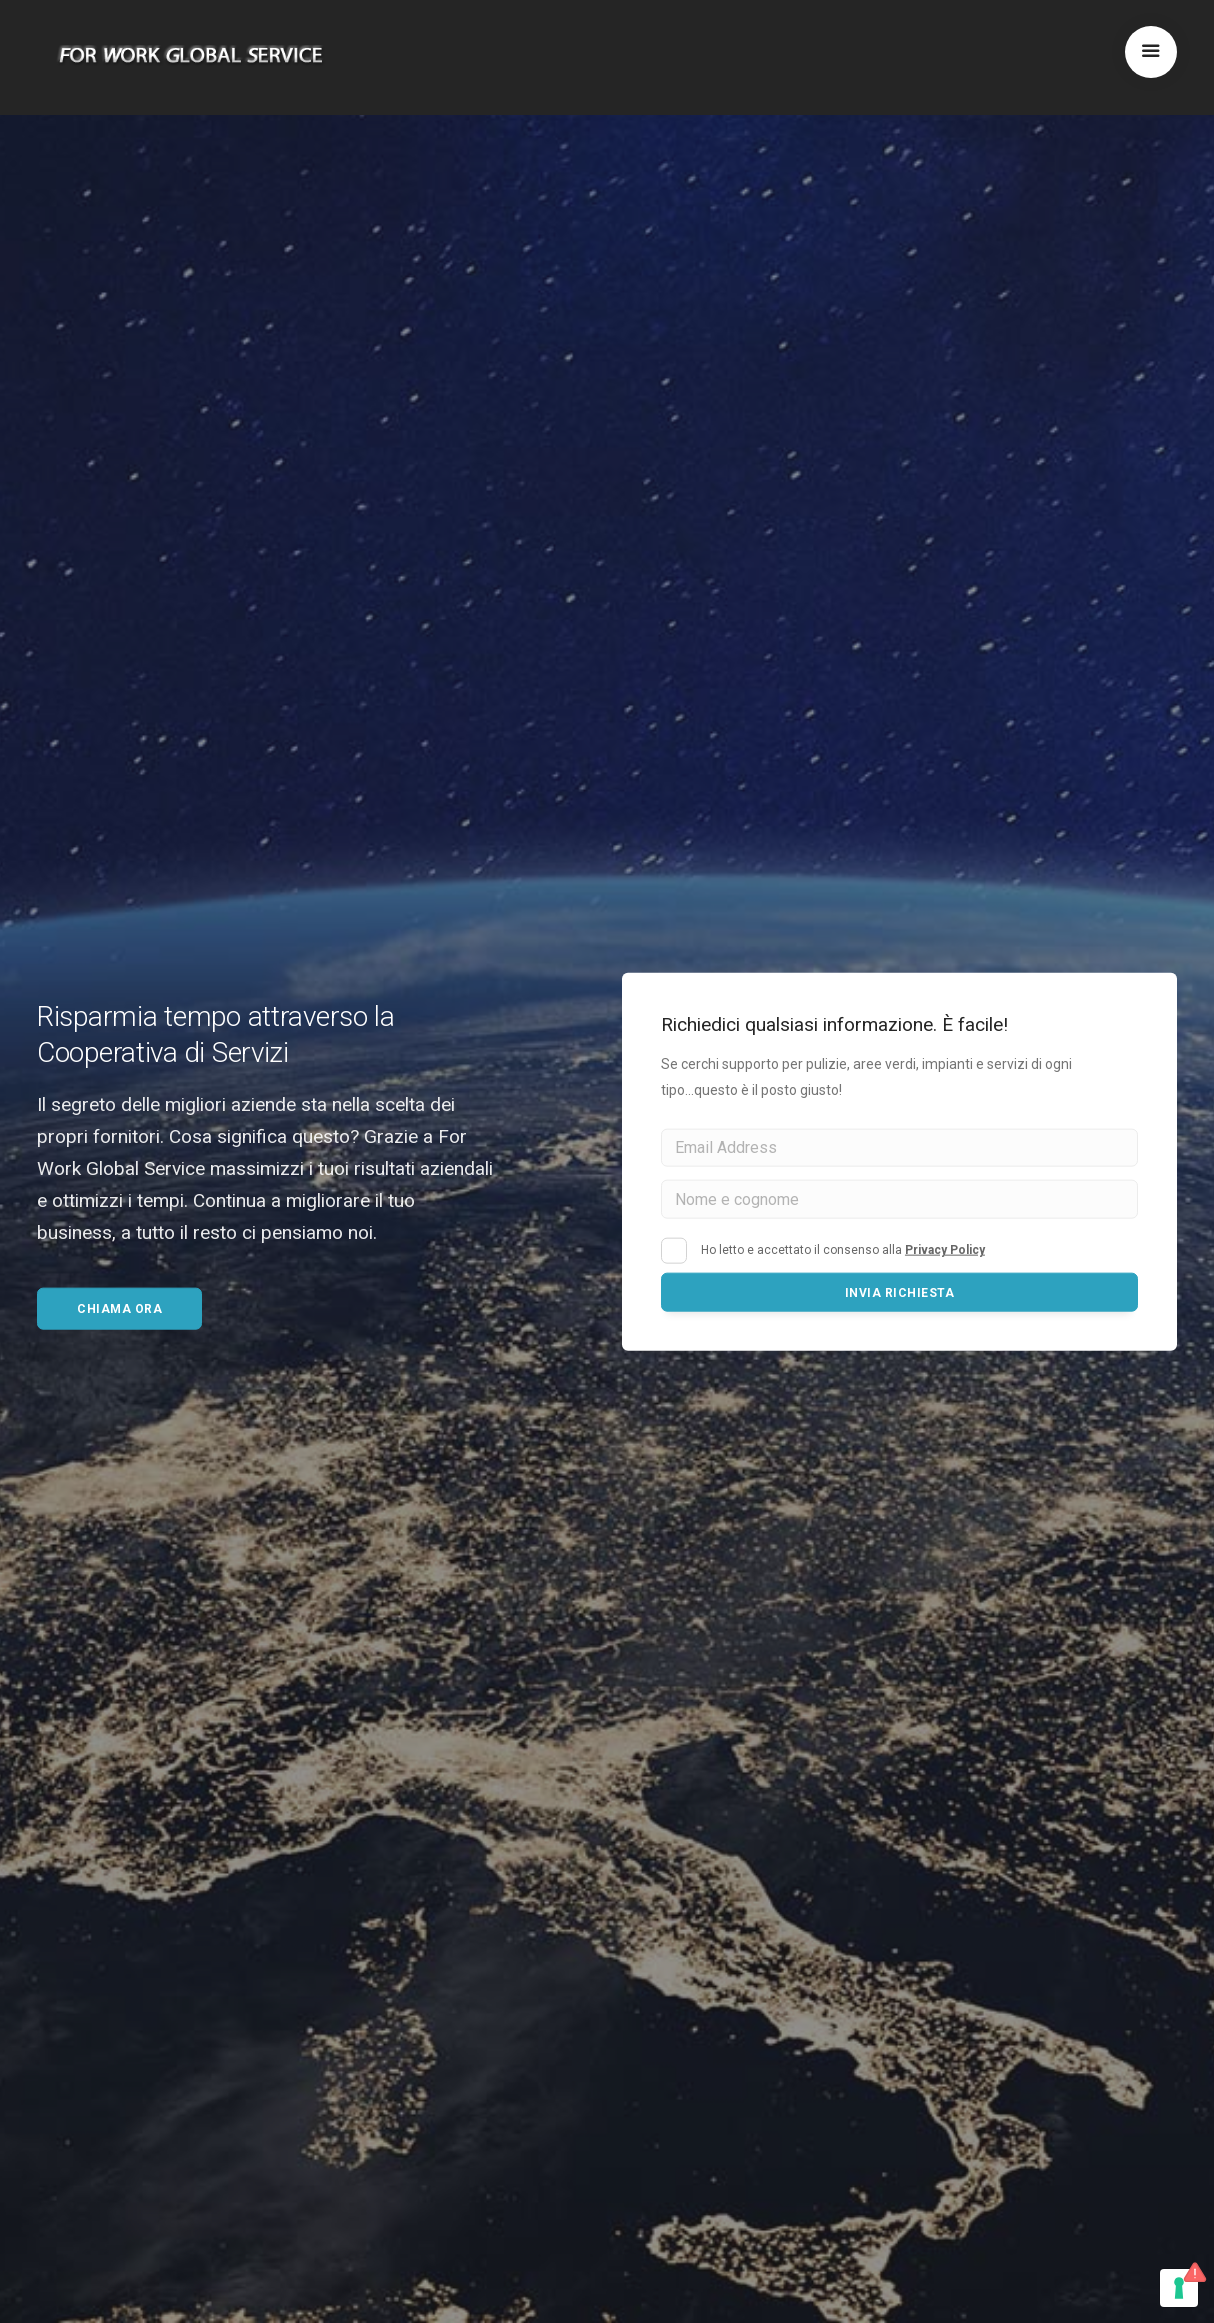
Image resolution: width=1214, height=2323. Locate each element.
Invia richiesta (900, 1293)
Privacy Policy (945, 1250)
